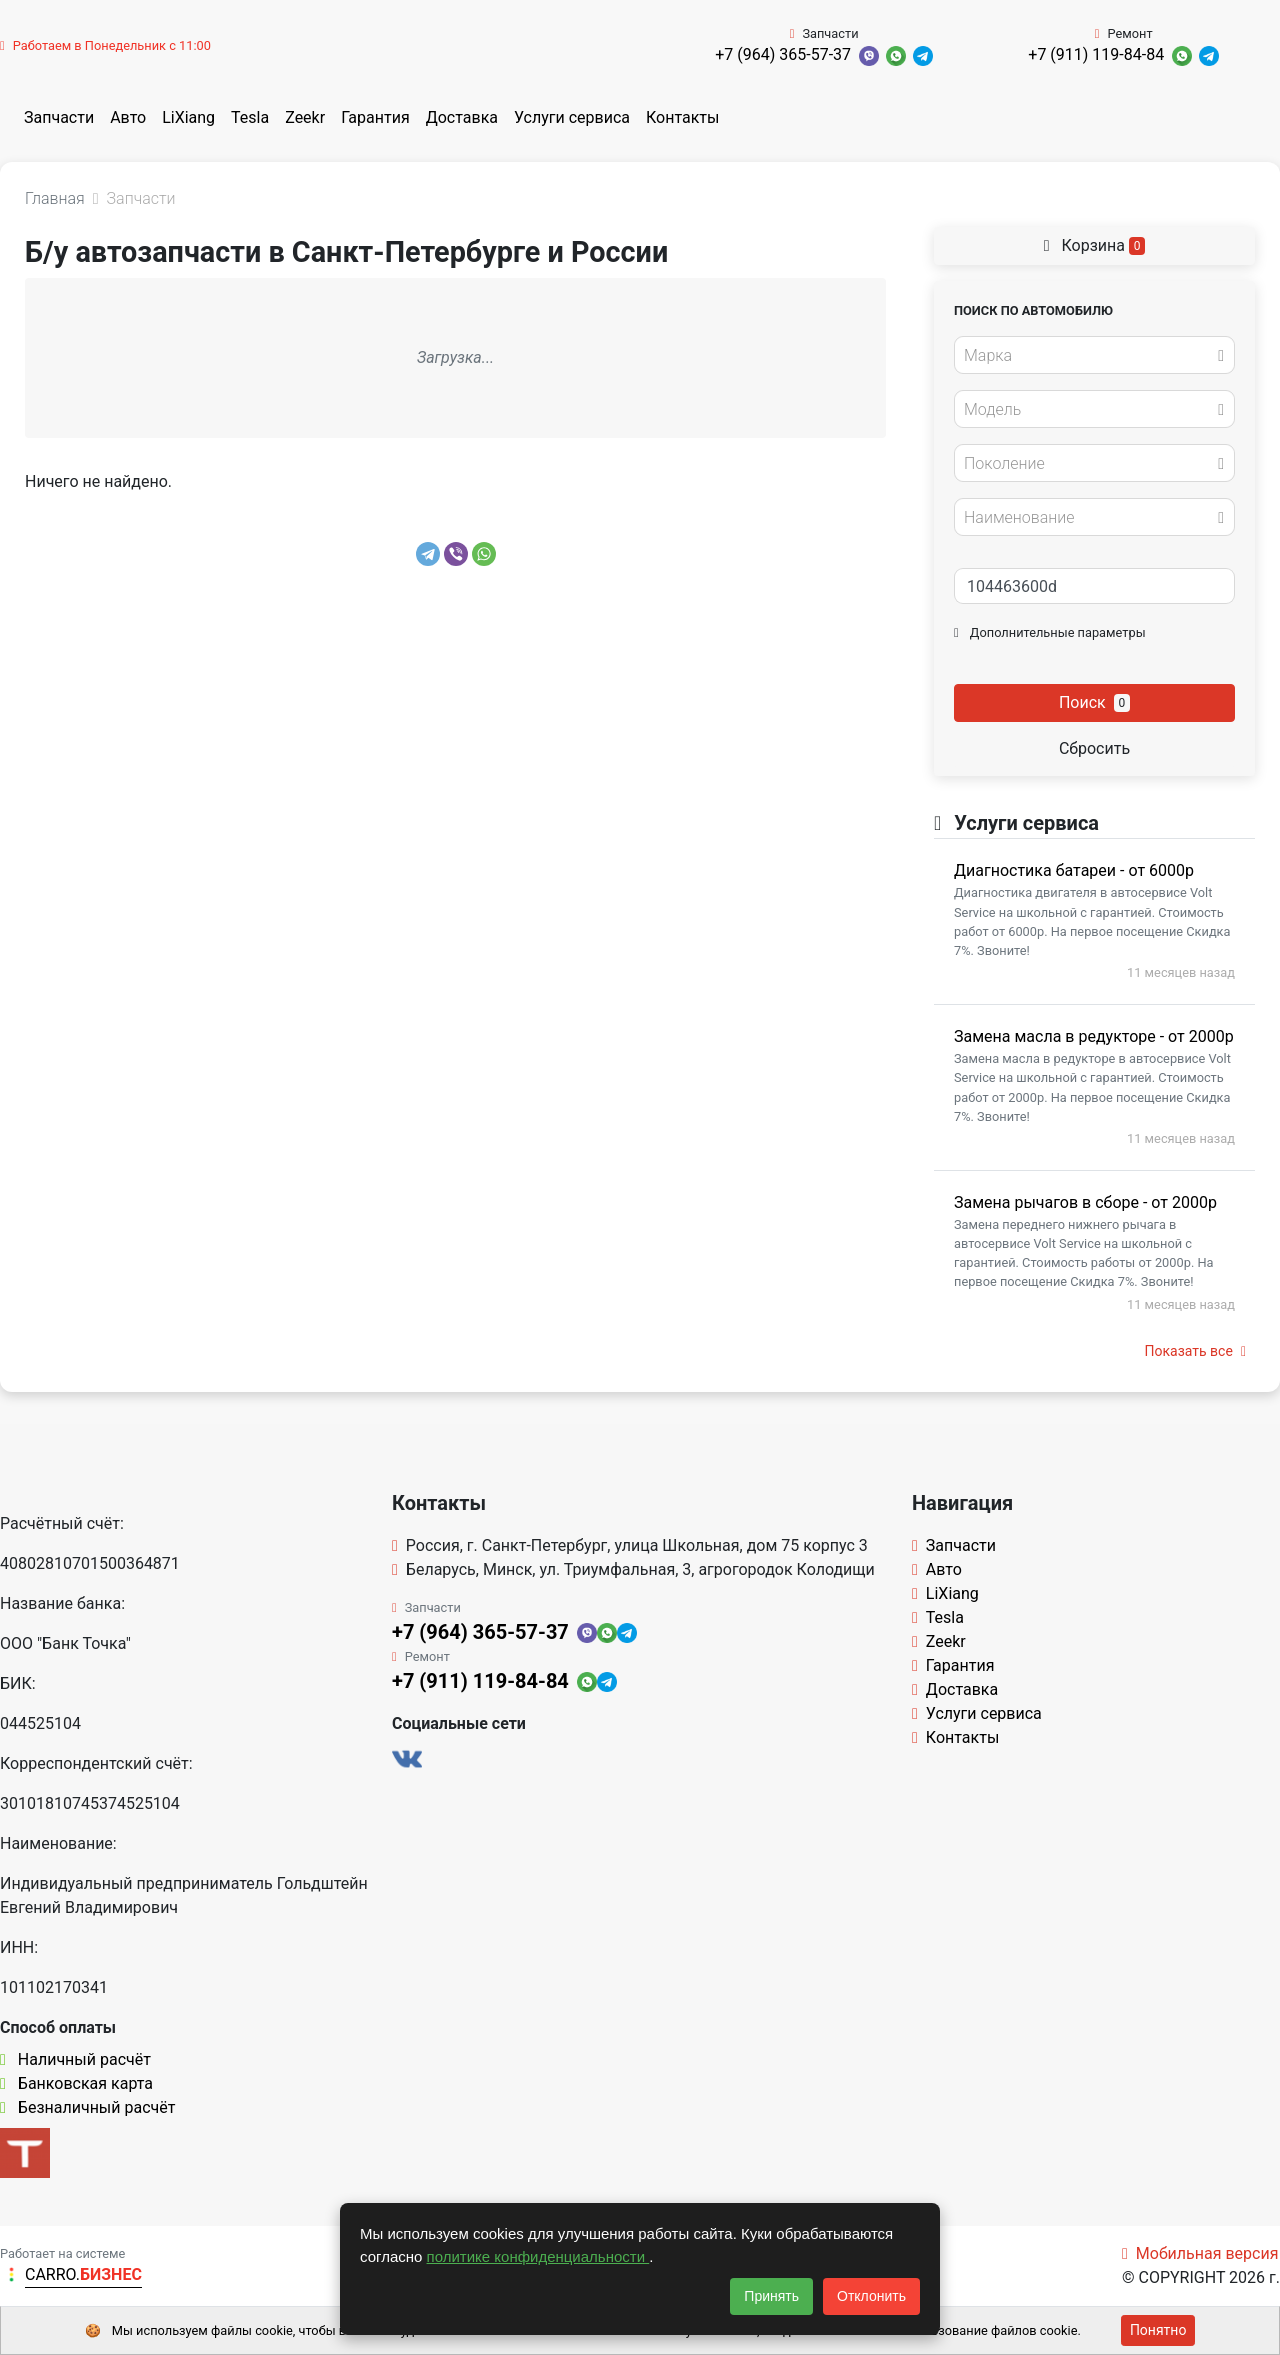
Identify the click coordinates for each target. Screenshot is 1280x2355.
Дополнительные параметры (1050, 632)
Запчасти (59, 117)
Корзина (1095, 245)
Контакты (682, 117)
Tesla (250, 117)
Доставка (462, 117)
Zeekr (305, 117)
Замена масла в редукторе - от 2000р (1094, 1036)
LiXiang (188, 117)
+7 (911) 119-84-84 (1096, 54)
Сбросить (1094, 748)
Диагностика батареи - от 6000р (1074, 870)
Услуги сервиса (572, 117)
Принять (771, 2296)
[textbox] (1089, 356)
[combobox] (1094, 355)
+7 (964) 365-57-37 (783, 54)
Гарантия (375, 117)
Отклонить (871, 2296)
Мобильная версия (1200, 2253)
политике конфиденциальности (538, 2256)
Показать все (1195, 1351)
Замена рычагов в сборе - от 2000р (1085, 1202)
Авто (128, 117)
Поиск (1094, 702)
